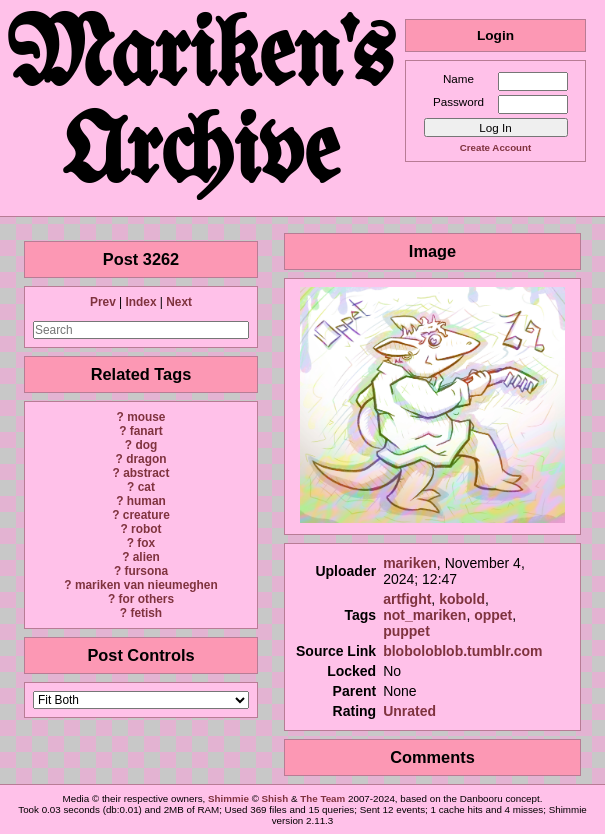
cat (146, 487)
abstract (146, 473)
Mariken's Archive (202, 108)
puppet (406, 631)
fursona (146, 571)
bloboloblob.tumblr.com (462, 651)
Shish (275, 798)
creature (146, 515)
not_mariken (424, 615)
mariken (410, 563)
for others (147, 599)
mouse (146, 417)
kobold (462, 599)
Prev (103, 302)
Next (179, 302)
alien (146, 557)
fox (146, 543)
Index (140, 302)
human (146, 501)
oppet (493, 615)
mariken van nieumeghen (146, 585)
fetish (146, 613)
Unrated (409, 711)
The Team (322, 798)
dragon (146, 459)
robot (146, 529)
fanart (146, 431)
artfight (407, 599)
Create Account (495, 147)
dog (146, 445)
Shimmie (228, 798)
